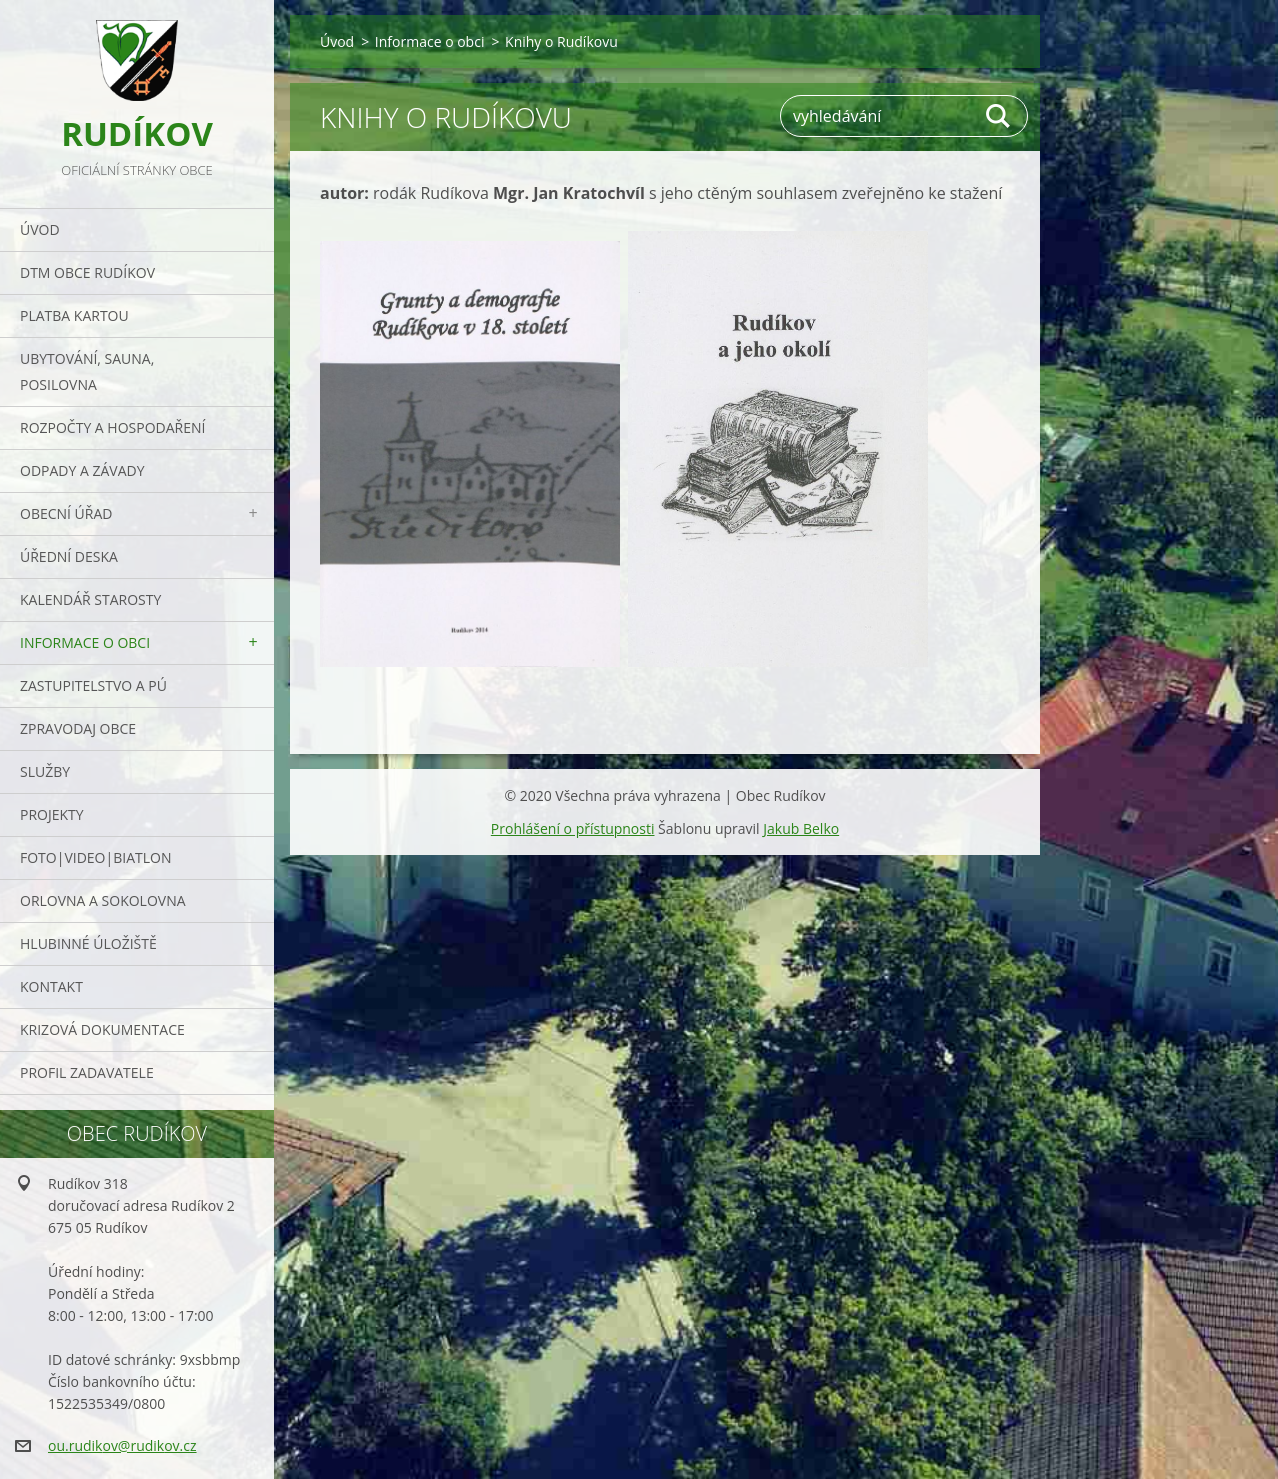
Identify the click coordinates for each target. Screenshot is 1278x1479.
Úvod (40, 229)
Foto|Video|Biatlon (95, 857)
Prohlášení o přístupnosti (573, 828)
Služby (45, 771)
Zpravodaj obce (78, 728)
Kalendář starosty (90, 599)
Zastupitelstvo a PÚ (93, 685)
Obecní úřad (66, 513)
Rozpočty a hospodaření (112, 427)
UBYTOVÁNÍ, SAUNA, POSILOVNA (87, 371)
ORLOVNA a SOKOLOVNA (103, 900)
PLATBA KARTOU (74, 315)
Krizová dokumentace (102, 1029)
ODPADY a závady (82, 470)
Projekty (52, 814)
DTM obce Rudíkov (87, 272)
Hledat (999, 116)
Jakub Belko (801, 828)
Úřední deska (69, 556)
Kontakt (51, 986)
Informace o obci (85, 642)
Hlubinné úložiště (88, 943)
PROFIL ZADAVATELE (87, 1072)
